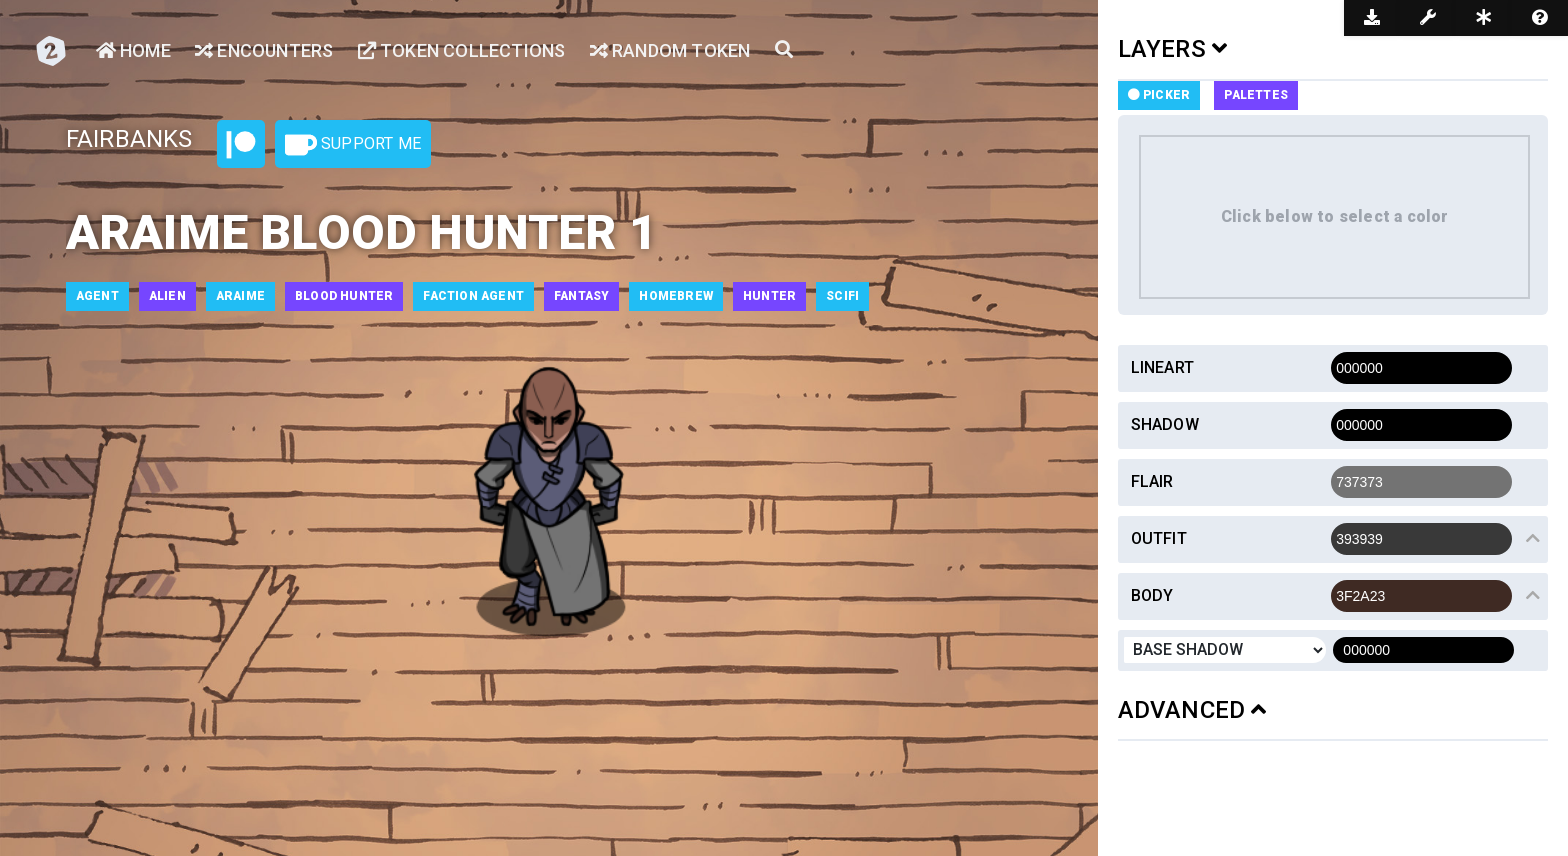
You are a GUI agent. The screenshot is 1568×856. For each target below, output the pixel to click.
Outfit (1159, 538)
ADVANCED (1192, 710)
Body (1152, 595)
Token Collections (462, 50)
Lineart (1162, 367)
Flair (1152, 481)
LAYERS (1173, 49)
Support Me (353, 145)
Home (133, 50)
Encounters (264, 50)
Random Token (670, 50)
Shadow (1165, 424)
